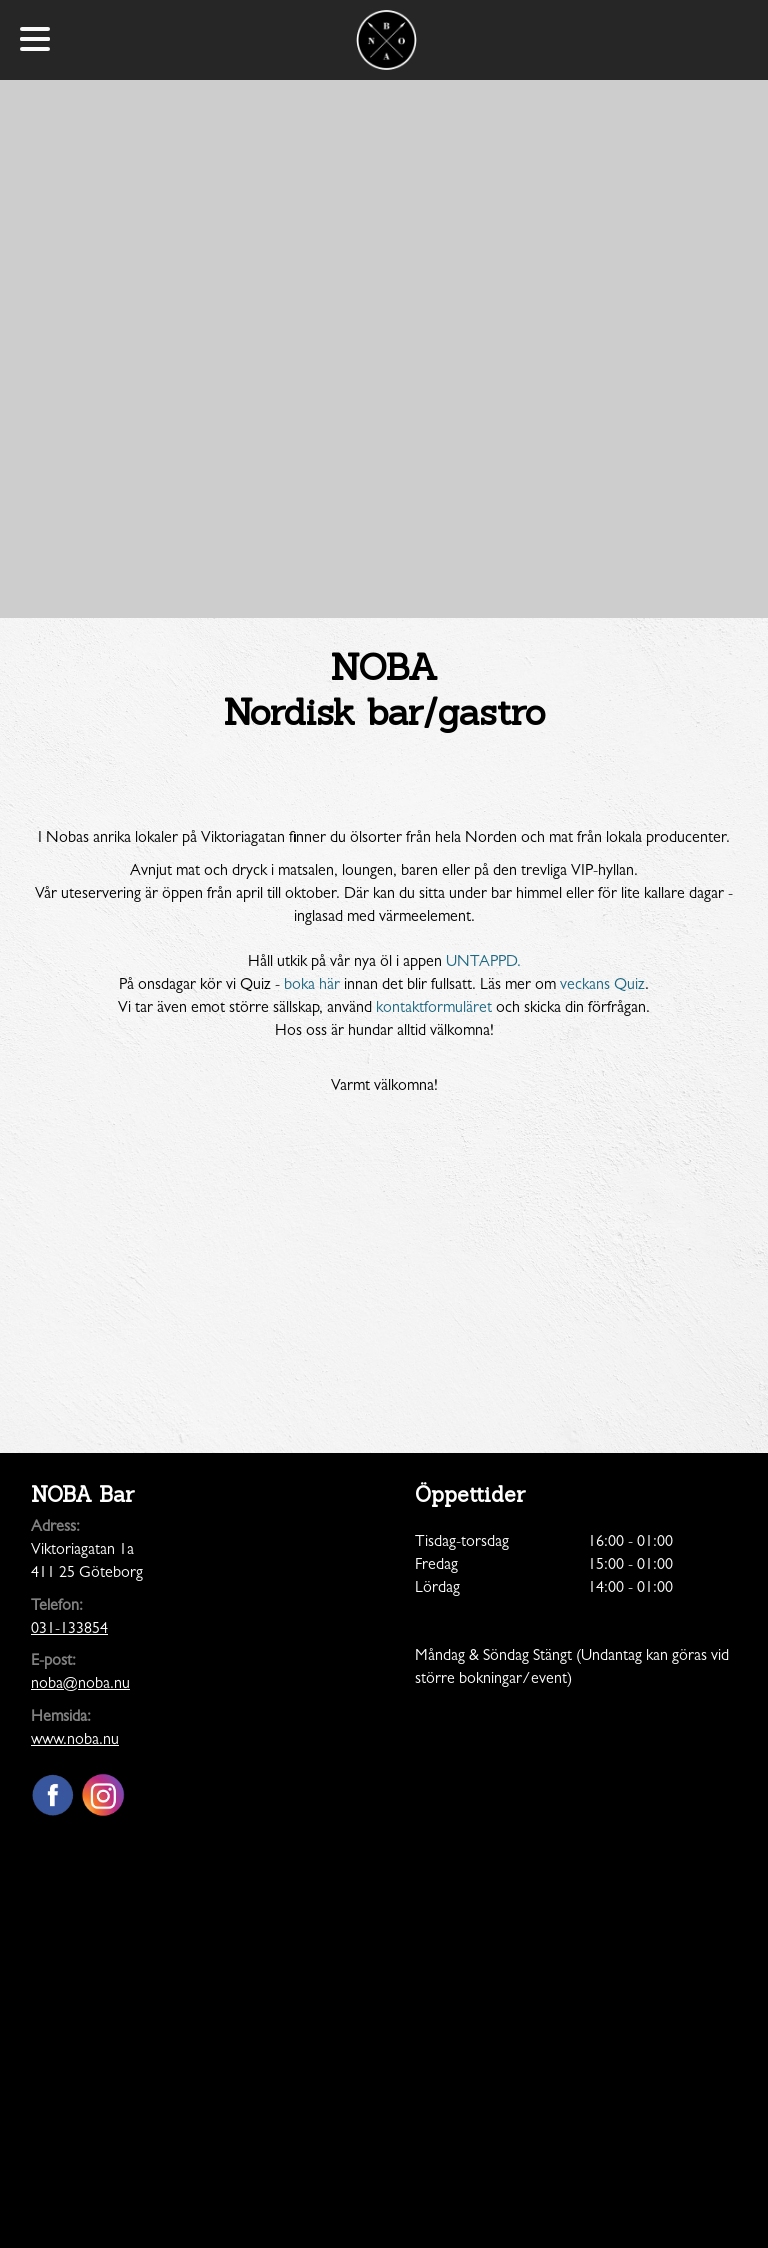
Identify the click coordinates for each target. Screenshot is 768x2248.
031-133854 (69, 1630)
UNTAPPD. (483, 963)
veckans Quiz (602, 986)
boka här (312, 986)
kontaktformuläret (434, 1009)
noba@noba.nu (80, 1685)
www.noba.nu (75, 1741)
